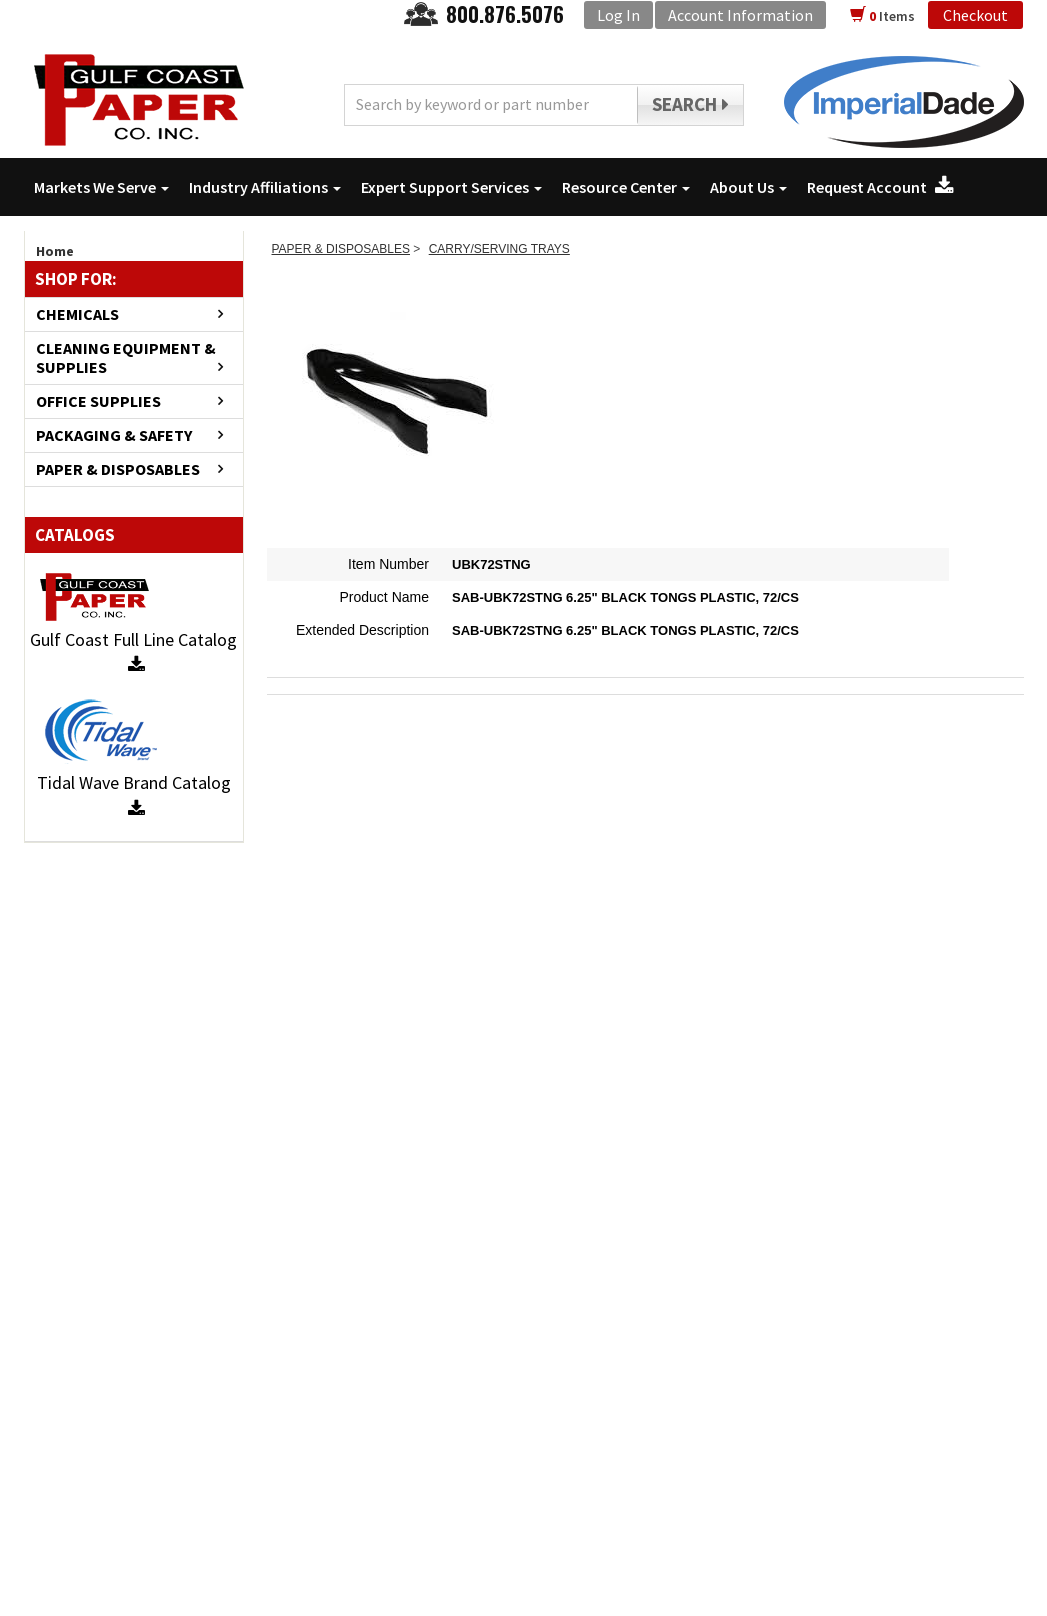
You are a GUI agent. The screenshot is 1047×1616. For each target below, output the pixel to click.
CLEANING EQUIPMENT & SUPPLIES (126, 358)
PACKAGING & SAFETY (114, 435)
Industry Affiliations (265, 187)
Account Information (740, 15)
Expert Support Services (451, 187)
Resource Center (626, 187)
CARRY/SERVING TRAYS (499, 249)
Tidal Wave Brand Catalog (134, 794)
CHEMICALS (77, 314)
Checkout (975, 15)
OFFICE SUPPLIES (98, 401)
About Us (748, 187)
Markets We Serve (101, 187)
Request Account (880, 187)
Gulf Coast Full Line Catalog (133, 651)
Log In (618, 15)
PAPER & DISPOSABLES (118, 469)
